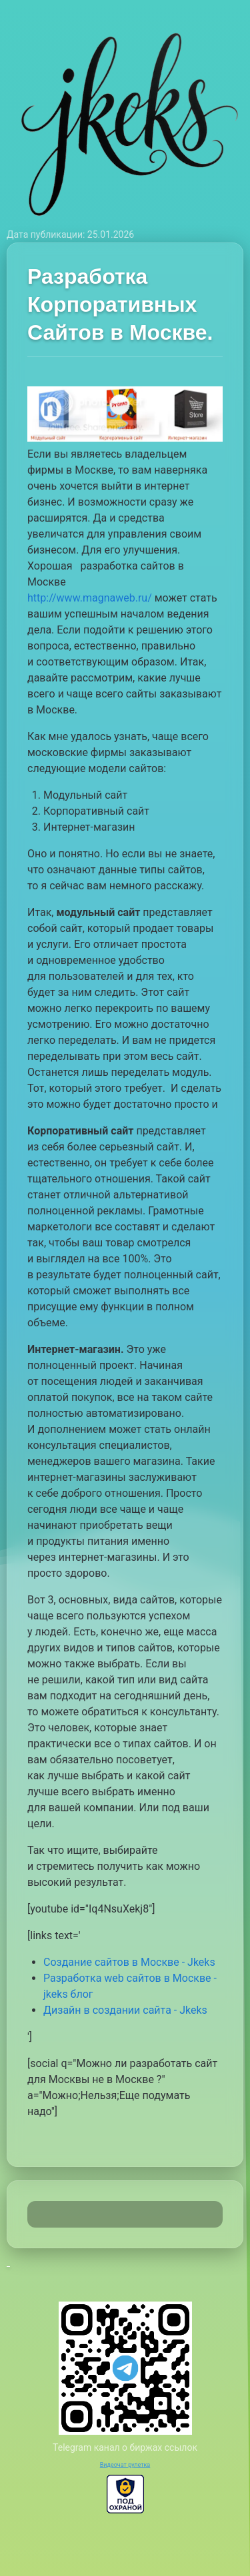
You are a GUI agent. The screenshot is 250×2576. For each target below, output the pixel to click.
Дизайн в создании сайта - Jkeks (125, 2010)
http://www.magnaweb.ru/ (89, 598)
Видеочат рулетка (125, 2464)
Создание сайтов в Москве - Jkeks (129, 1962)
